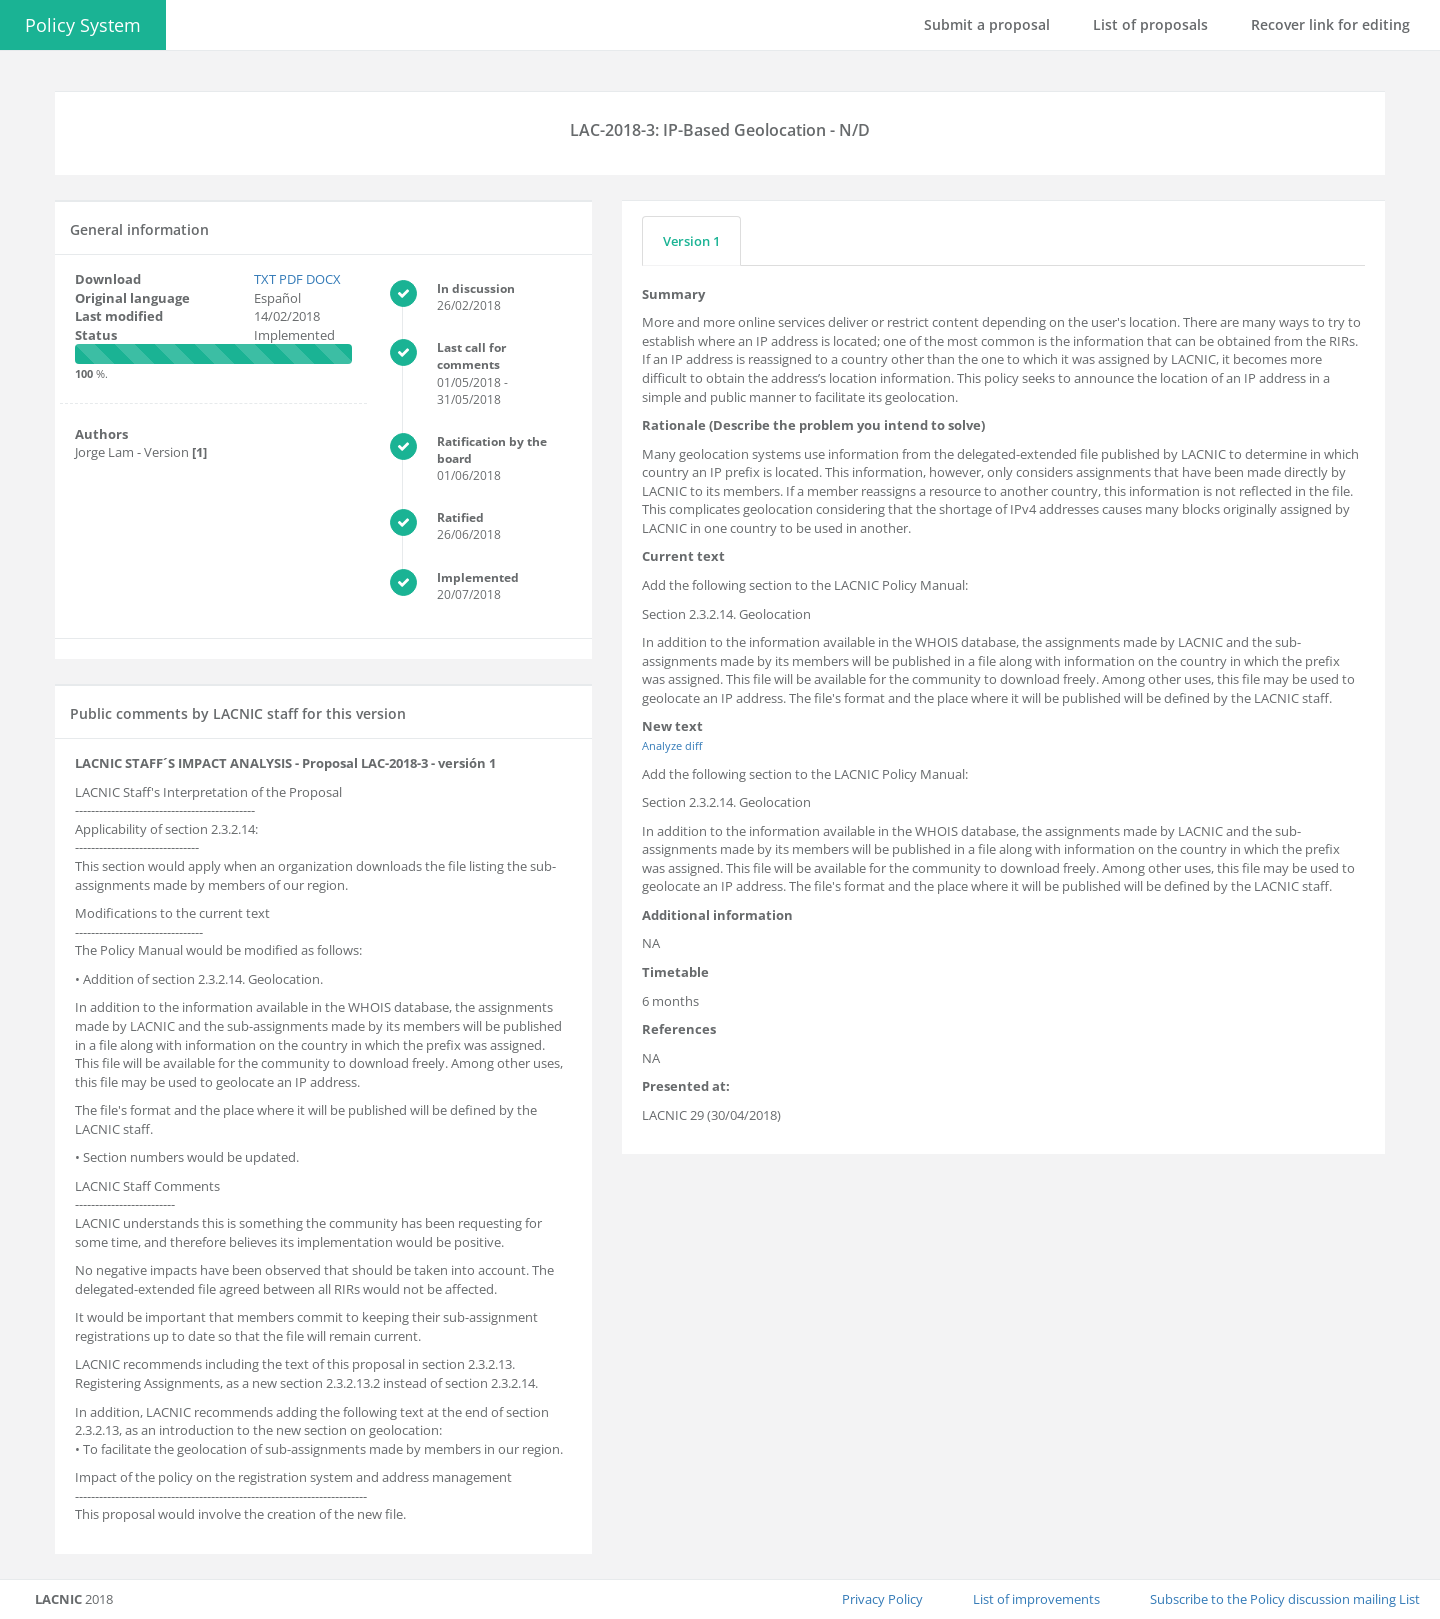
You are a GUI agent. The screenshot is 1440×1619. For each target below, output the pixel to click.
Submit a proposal (987, 24)
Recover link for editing (1330, 24)
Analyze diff (672, 745)
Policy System (83, 25)
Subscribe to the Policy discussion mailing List (1285, 1599)
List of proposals (1150, 24)
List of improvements (1036, 1599)
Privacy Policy (882, 1599)
